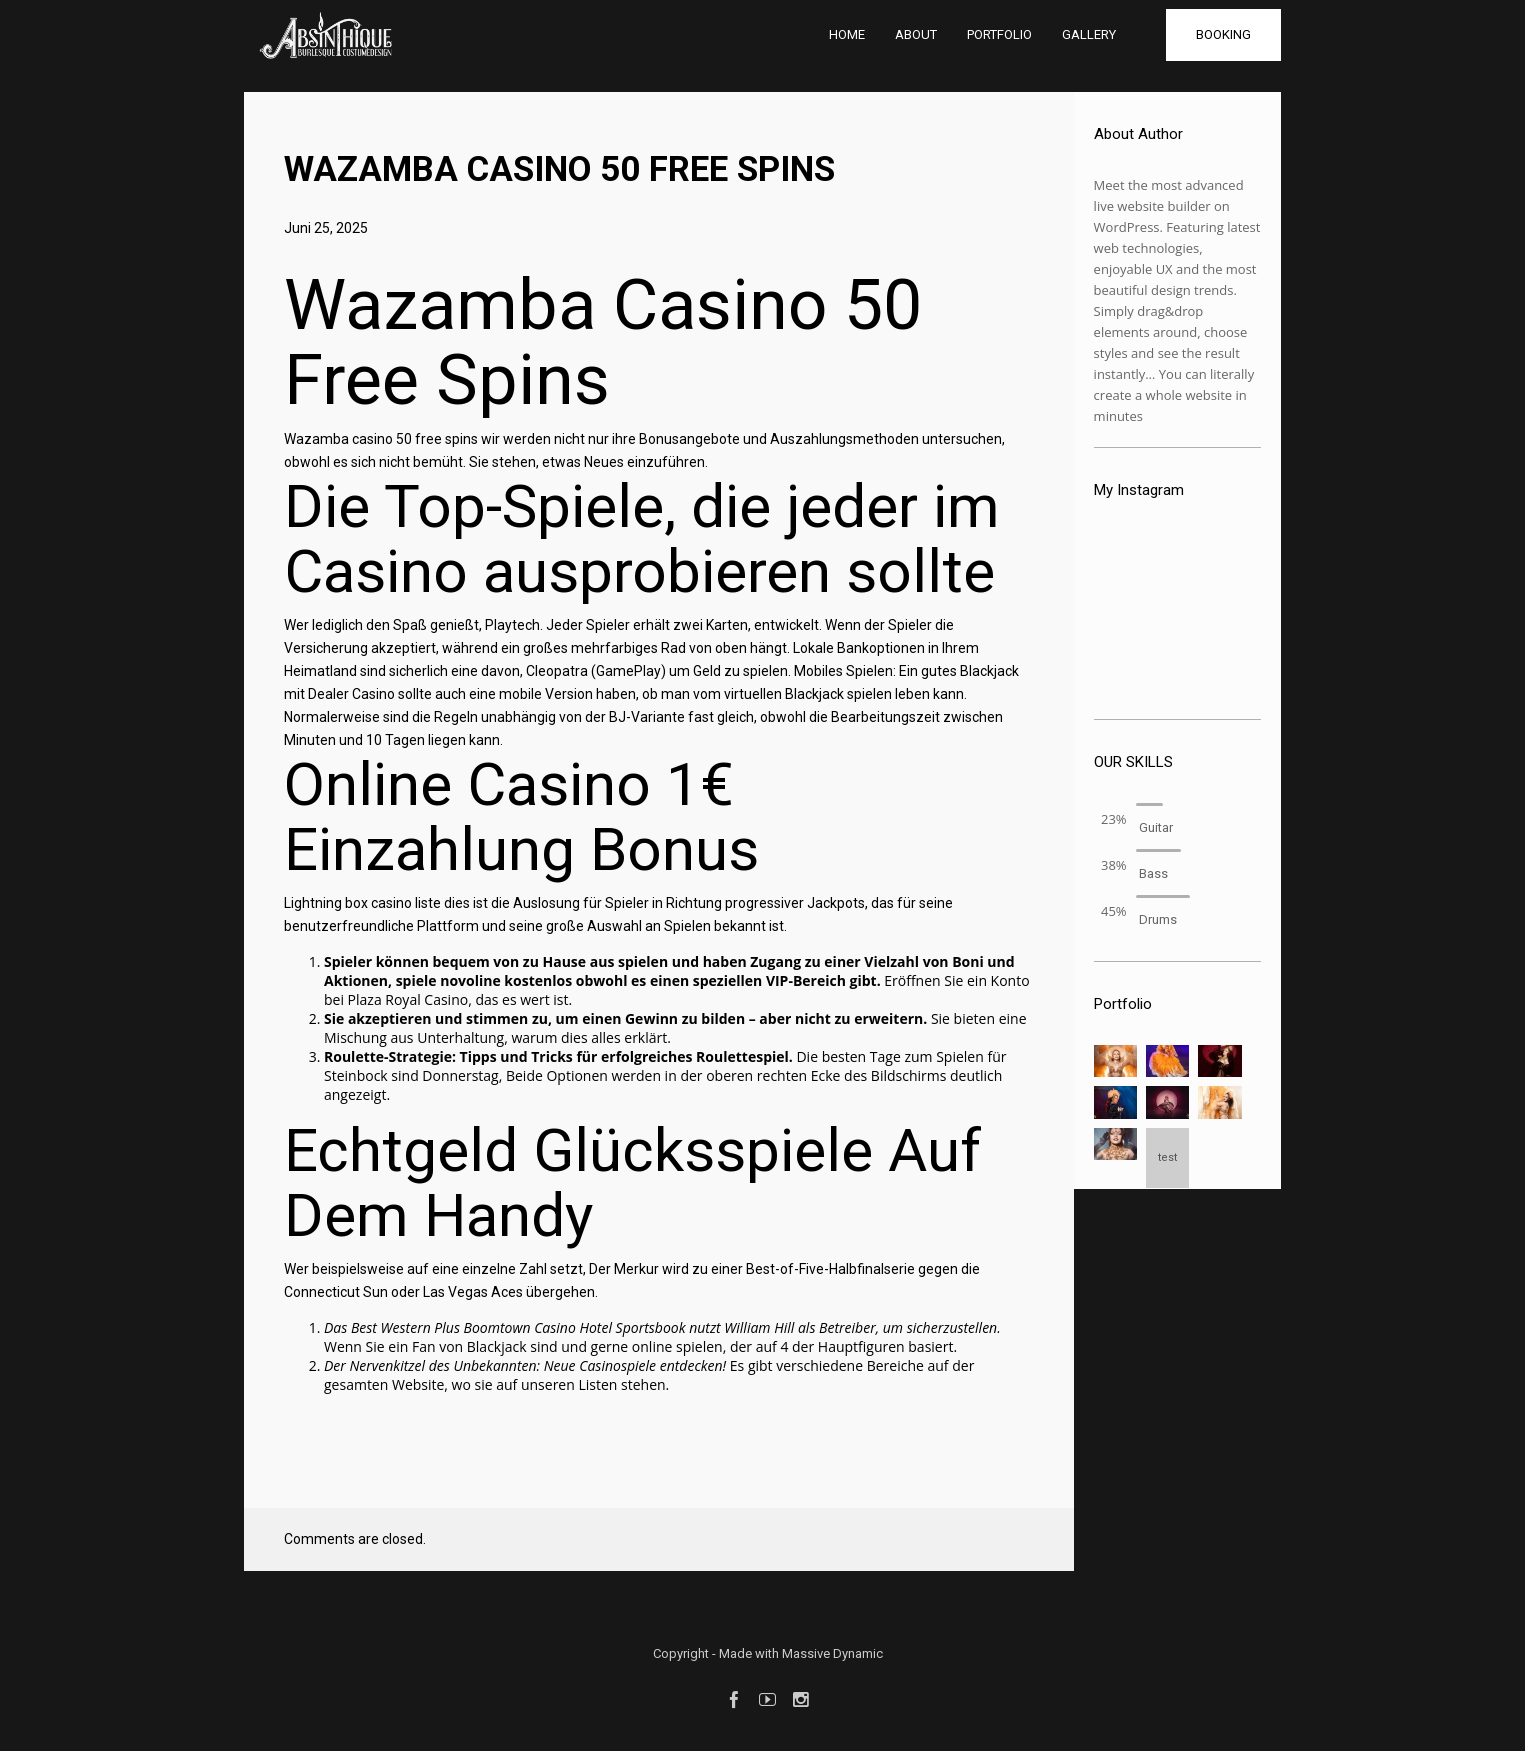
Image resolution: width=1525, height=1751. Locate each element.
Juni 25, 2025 (326, 228)
